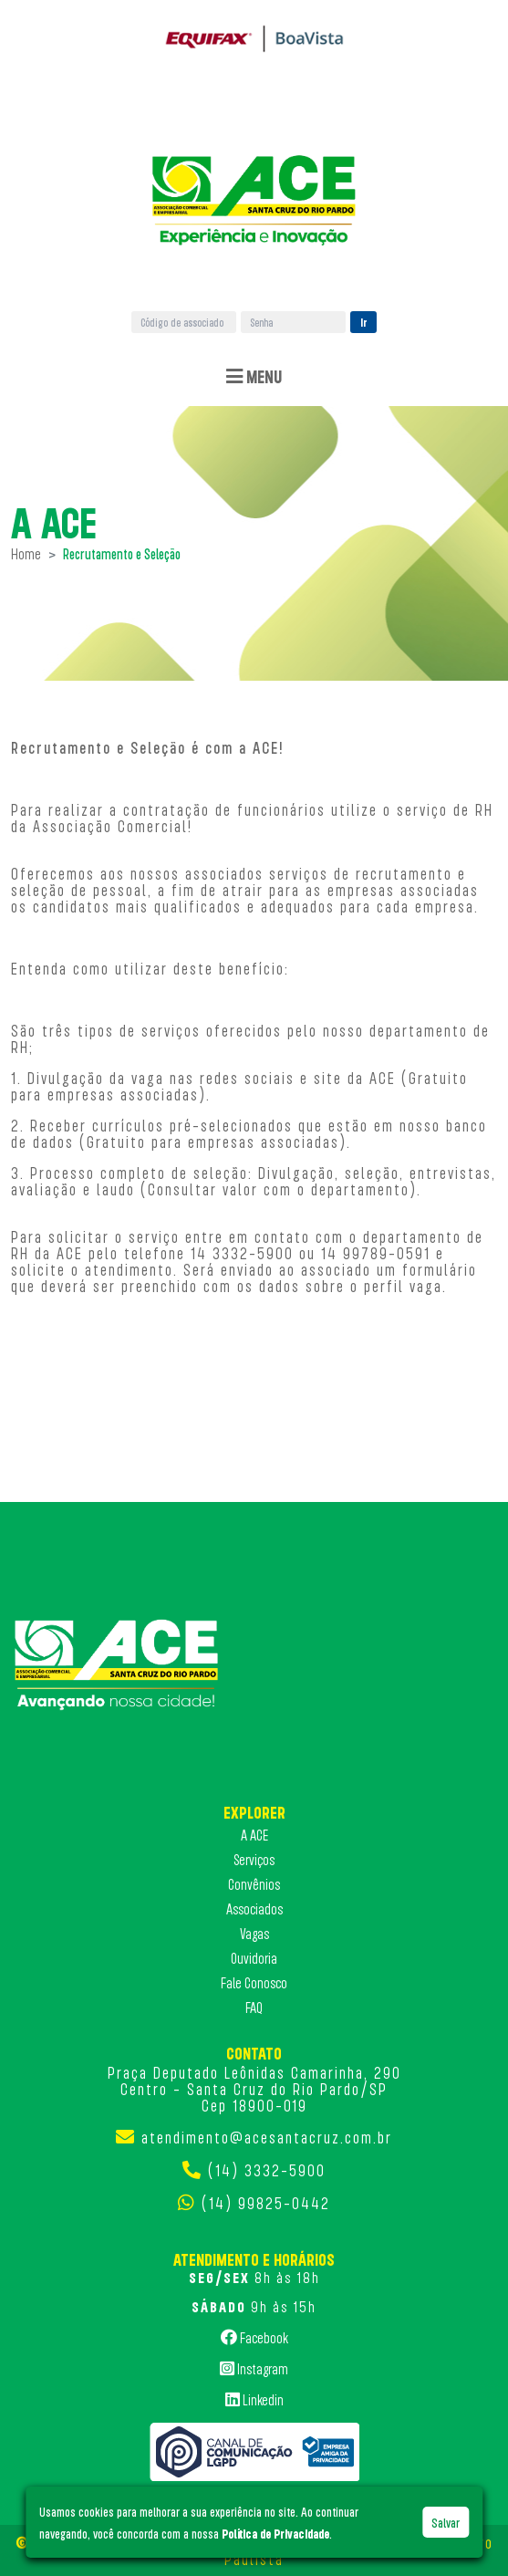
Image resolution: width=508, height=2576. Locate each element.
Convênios (254, 1884)
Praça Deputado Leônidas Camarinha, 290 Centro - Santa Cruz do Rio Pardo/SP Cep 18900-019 (254, 2088)
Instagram (254, 2368)
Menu (254, 376)
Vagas (254, 1933)
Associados (254, 1909)
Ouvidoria (254, 1958)
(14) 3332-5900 (267, 2170)
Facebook (254, 2337)
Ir (364, 322)
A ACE (254, 1835)
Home (26, 554)
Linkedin (254, 2399)
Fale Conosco (254, 1983)
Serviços (254, 1859)
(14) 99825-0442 (266, 2203)
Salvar (445, 2522)
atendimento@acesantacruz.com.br (266, 2137)
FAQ (254, 2007)
